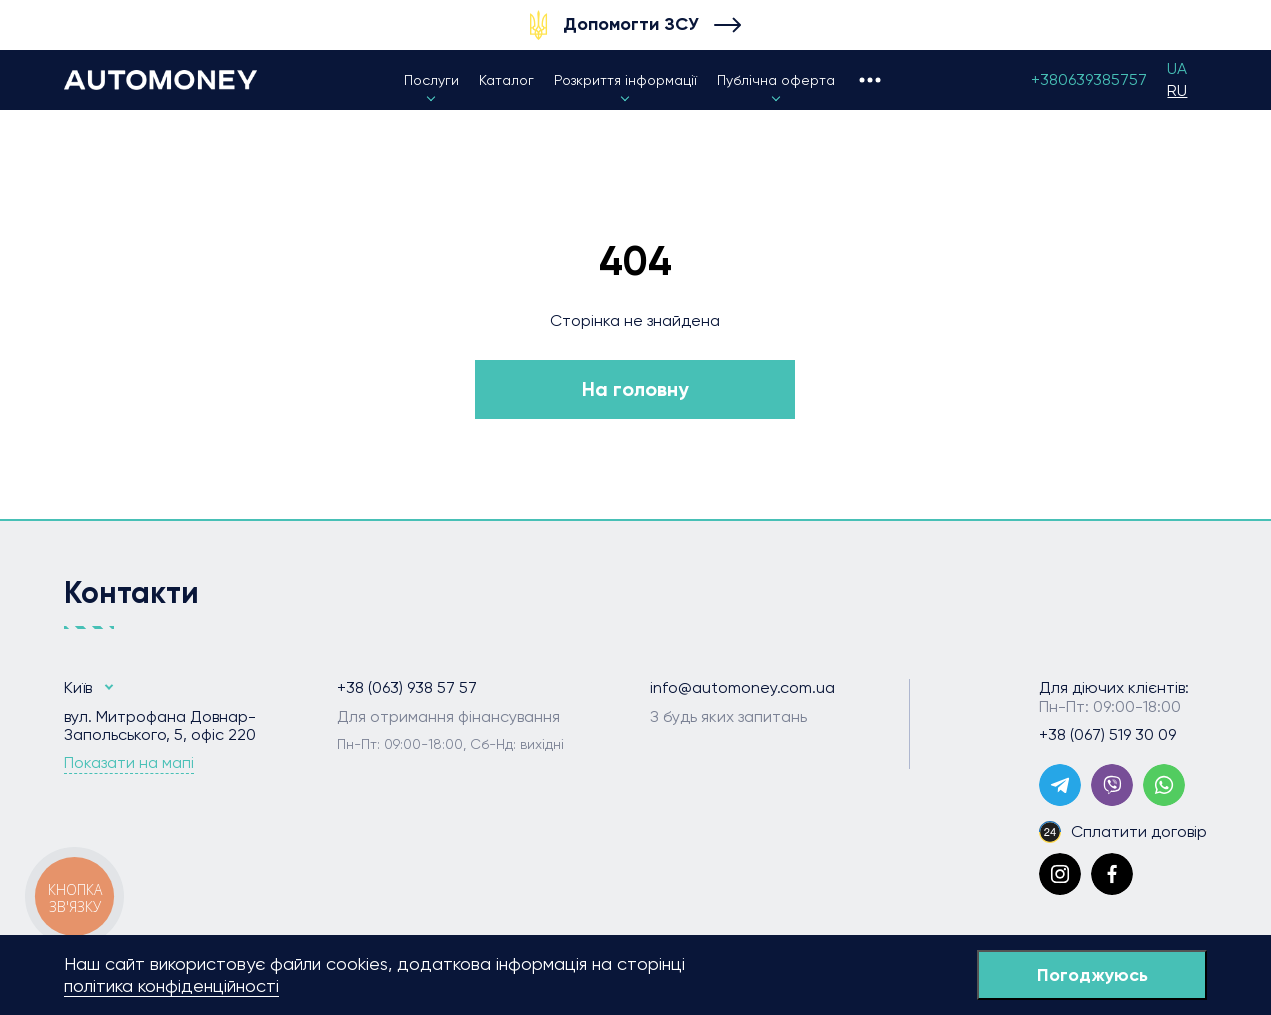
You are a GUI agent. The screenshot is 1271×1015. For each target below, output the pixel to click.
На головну (635, 389)
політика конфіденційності (171, 985)
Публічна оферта (776, 80)
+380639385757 (1089, 80)
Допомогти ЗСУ (631, 24)
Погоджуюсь (1092, 975)
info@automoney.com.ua (742, 688)
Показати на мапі (129, 763)
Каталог (506, 80)
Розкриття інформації (625, 80)
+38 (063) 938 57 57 (407, 688)
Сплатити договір (1123, 832)
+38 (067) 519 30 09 (1107, 735)
